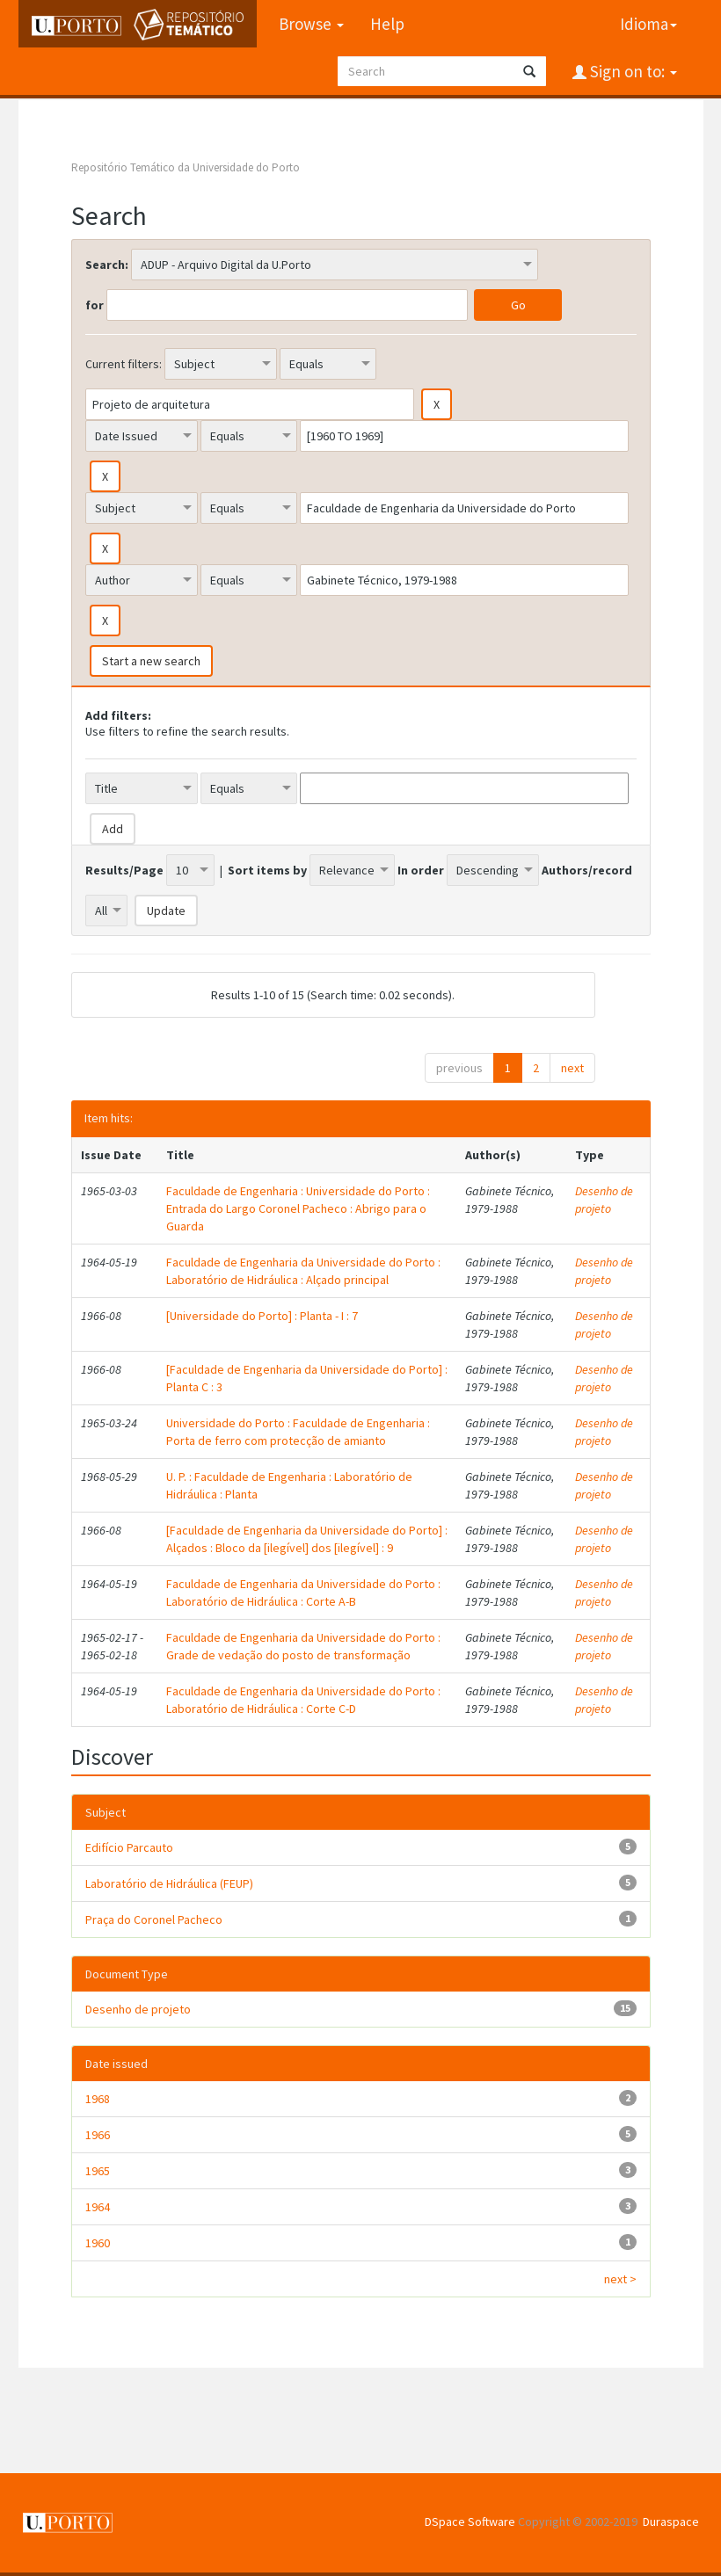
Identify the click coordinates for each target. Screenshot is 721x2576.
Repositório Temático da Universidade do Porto (185, 167)
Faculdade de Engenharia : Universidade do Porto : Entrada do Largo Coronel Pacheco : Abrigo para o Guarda (298, 1208)
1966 (97, 2135)
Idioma (648, 23)
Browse (311, 23)
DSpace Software (470, 2521)
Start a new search (151, 661)
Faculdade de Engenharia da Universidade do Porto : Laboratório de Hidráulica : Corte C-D (303, 1699)
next (572, 1068)
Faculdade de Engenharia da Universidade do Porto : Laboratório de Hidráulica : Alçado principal (303, 1271)
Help (387, 23)
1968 (97, 2099)
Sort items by (267, 870)
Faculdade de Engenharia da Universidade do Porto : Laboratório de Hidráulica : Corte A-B (303, 1592)
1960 (97, 2243)
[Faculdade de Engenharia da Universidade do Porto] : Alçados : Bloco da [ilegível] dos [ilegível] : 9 (307, 1539)
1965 (97, 2171)
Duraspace (671, 2521)
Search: (106, 264)
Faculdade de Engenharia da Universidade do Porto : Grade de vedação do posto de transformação (303, 1646)
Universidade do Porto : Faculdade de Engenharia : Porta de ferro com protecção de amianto (298, 1431)
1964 (97, 2207)
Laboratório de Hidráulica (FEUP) (169, 1883)
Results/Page (124, 870)
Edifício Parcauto (129, 1847)
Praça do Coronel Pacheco (153, 1919)
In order (420, 870)
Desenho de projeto (604, 1199)
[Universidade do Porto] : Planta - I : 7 (262, 1316)
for (94, 305)
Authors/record (587, 870)
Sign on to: (631, 71)
